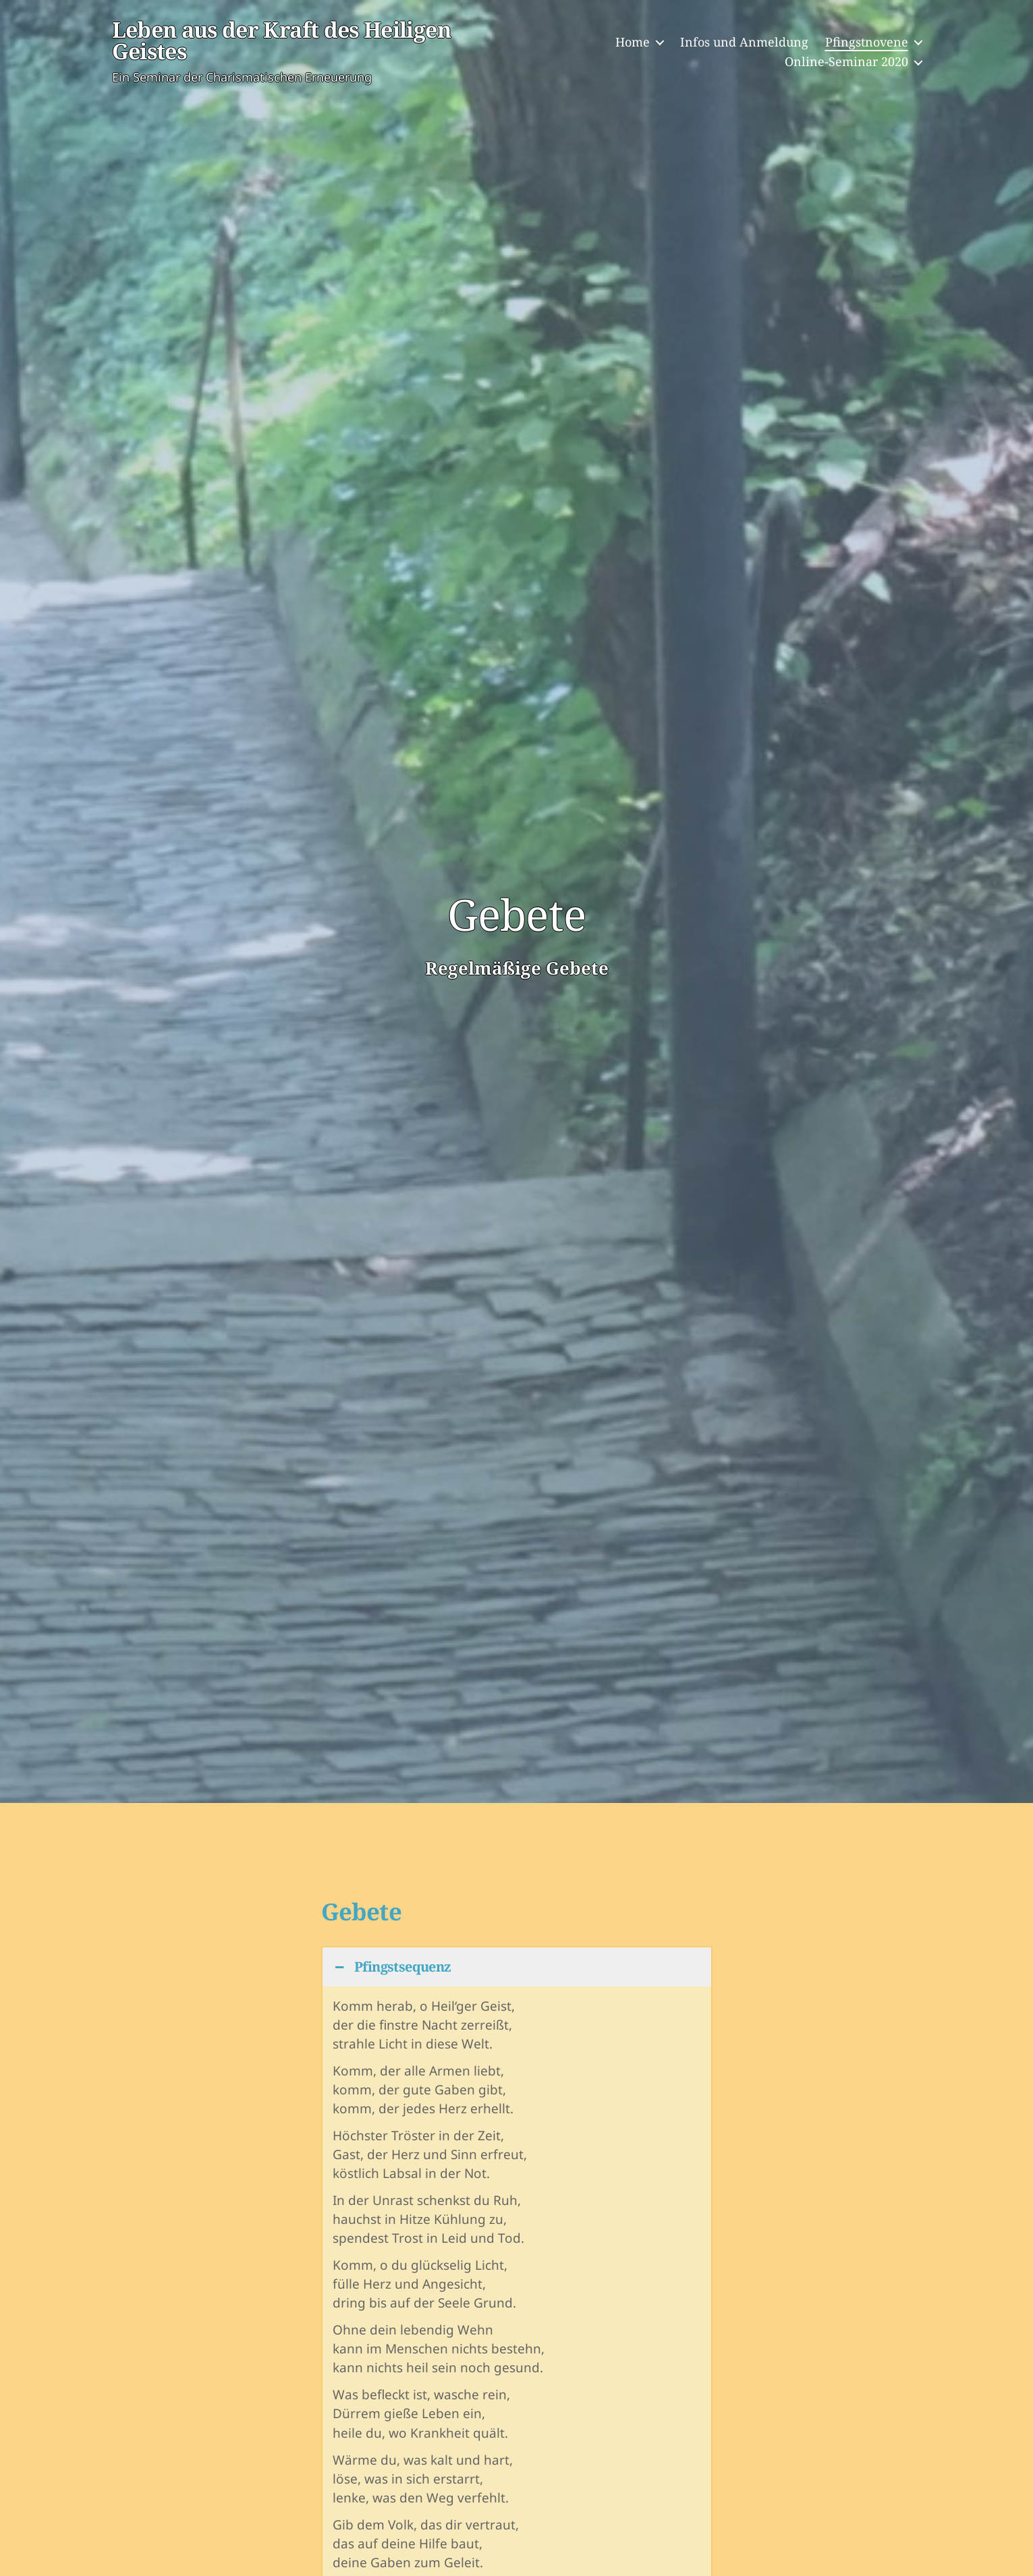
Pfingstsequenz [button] (392, 1966)
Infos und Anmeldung (744, 43)
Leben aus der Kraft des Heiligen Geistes (293, 42)
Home (632, 43)
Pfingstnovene (866, 43)
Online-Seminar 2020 (846, 63)
